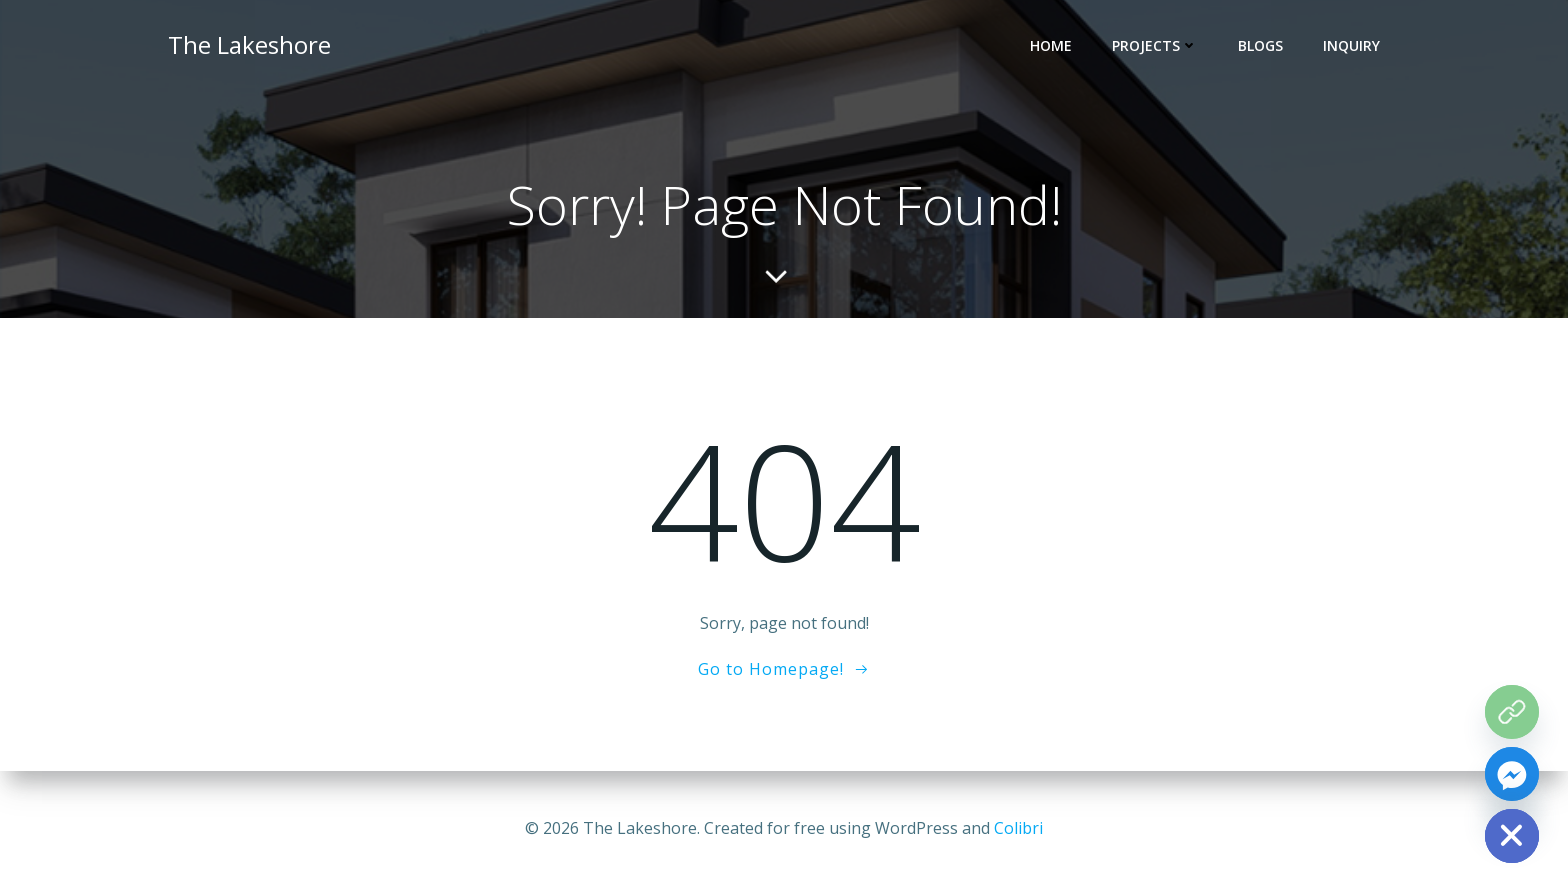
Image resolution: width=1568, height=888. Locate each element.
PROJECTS (1155, 45)
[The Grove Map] (1512, 712)
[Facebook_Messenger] (1512, 774)
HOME (1051, 45)
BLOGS (1260, 45)
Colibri (1018, 828)
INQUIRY (1351, 45)
